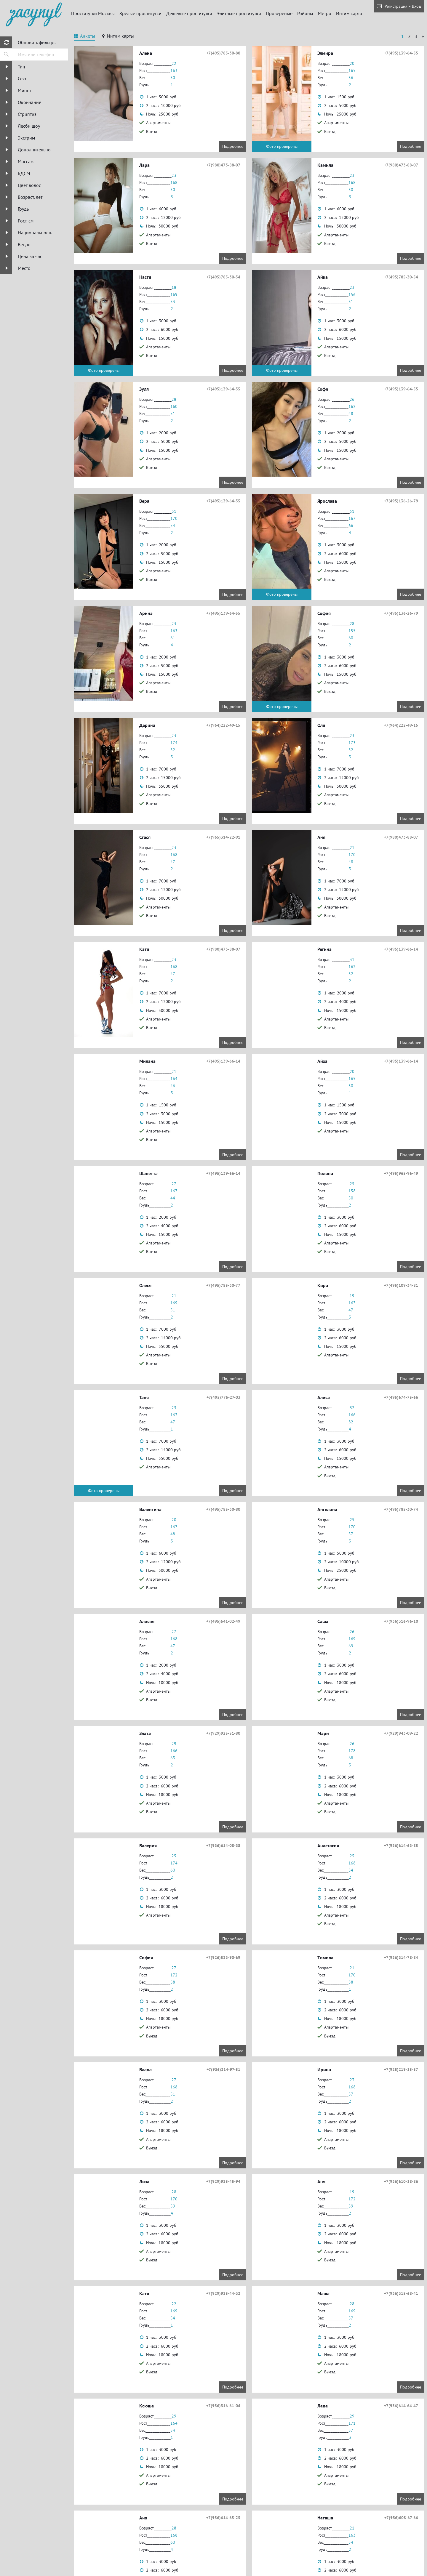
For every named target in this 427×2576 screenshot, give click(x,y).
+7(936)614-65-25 (223, 2517)
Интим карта (349, 13)
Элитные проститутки (239, 13)
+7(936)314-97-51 (223, 2069)
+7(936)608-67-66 (401, 2517)
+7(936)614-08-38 (223, 1845)
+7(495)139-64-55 (401, 53)
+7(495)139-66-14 (401, 949)
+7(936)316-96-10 (401, 1621)
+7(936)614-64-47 (401, 2405)
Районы (305, 13)
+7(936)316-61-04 (223, 2405)
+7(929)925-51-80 (223, 1733)
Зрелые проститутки (140, 13)
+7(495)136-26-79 (401, 501)
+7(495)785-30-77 (223, 1285)
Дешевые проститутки (189, 13)
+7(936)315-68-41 (401, 2293)
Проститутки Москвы (93, 13)
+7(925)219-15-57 (401, 2069)
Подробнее (232, 146)
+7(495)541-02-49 (223, 1621)
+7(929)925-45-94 (223, 2181)
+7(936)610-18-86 (401, 2181)
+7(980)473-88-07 (223, 165)
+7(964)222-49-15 (223, 725)
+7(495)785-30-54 (223, 277)
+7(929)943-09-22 (401, 1733)
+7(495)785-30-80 (223, 53)
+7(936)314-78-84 (401, 1957)
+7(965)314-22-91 (223, 837)
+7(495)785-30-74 (401, 1509)
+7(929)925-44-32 (223, 2293)
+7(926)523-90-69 (223, 1957)
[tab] (84, 37)
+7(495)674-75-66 (401, 1397)
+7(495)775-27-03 (223, 1397)
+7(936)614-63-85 (401, 1845)
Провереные (279, 13)
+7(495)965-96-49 (401, 1173)
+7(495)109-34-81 (401, 1285)
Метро (324, 13)
